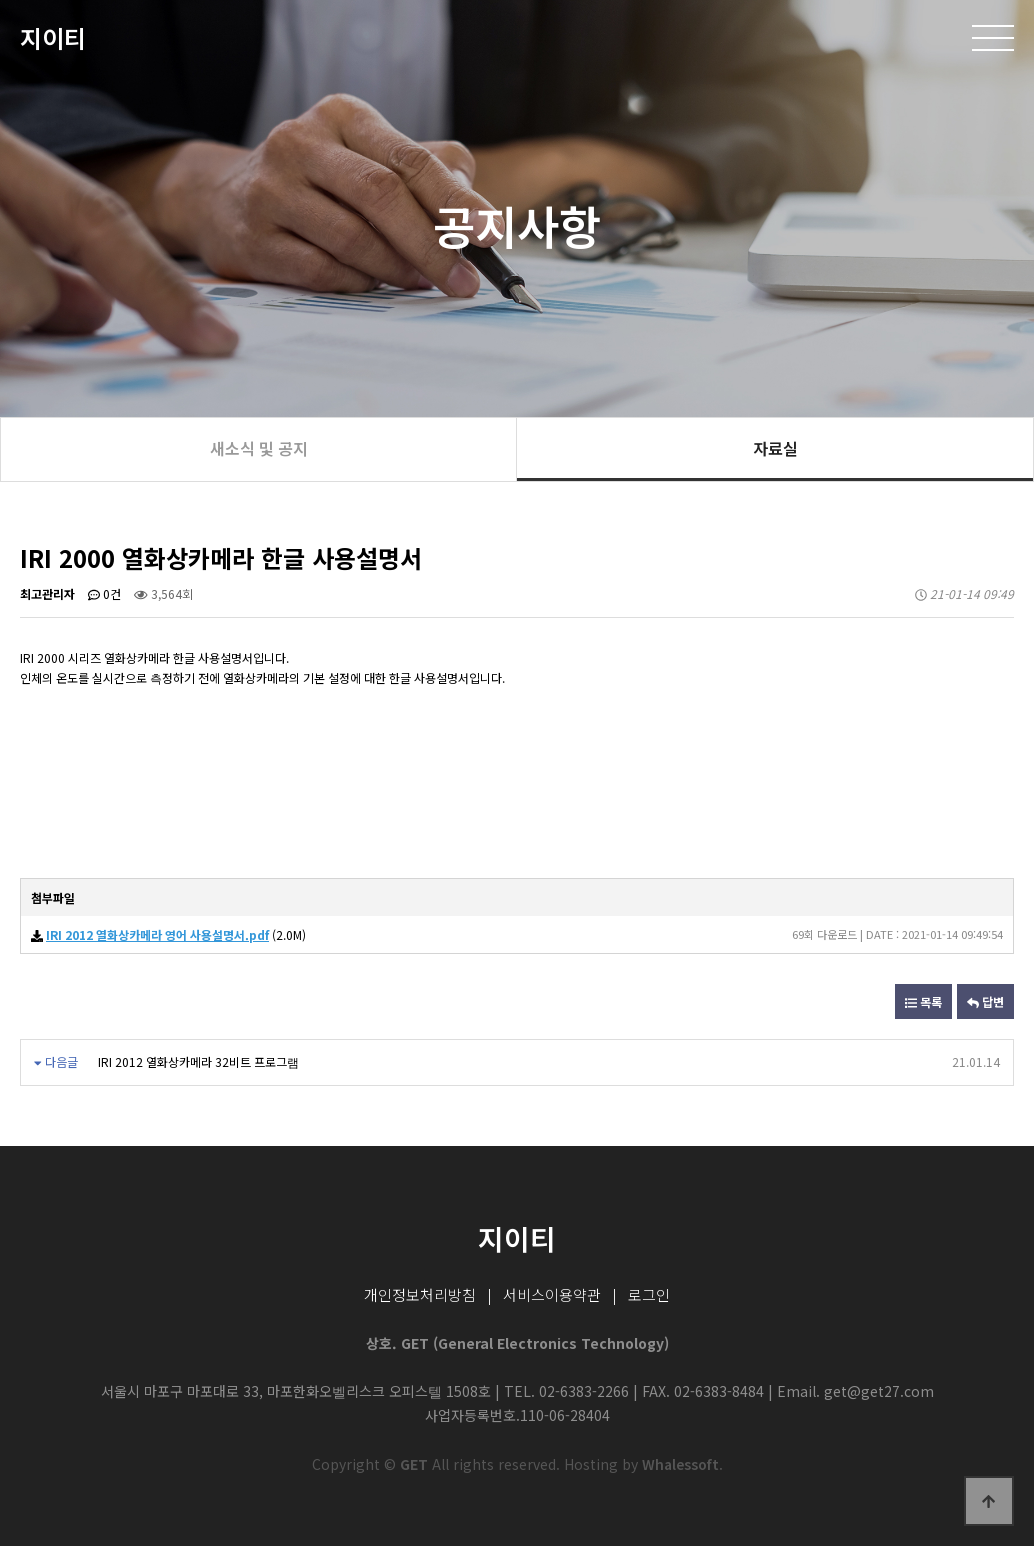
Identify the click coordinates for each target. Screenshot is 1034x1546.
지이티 (53, 37)
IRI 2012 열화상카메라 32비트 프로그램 (198, 1061)
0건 (104, 593)
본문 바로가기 (0, 0)
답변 (985, 1001)
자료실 (775, 448)
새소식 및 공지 (259, 448)
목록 (923, 1001)
